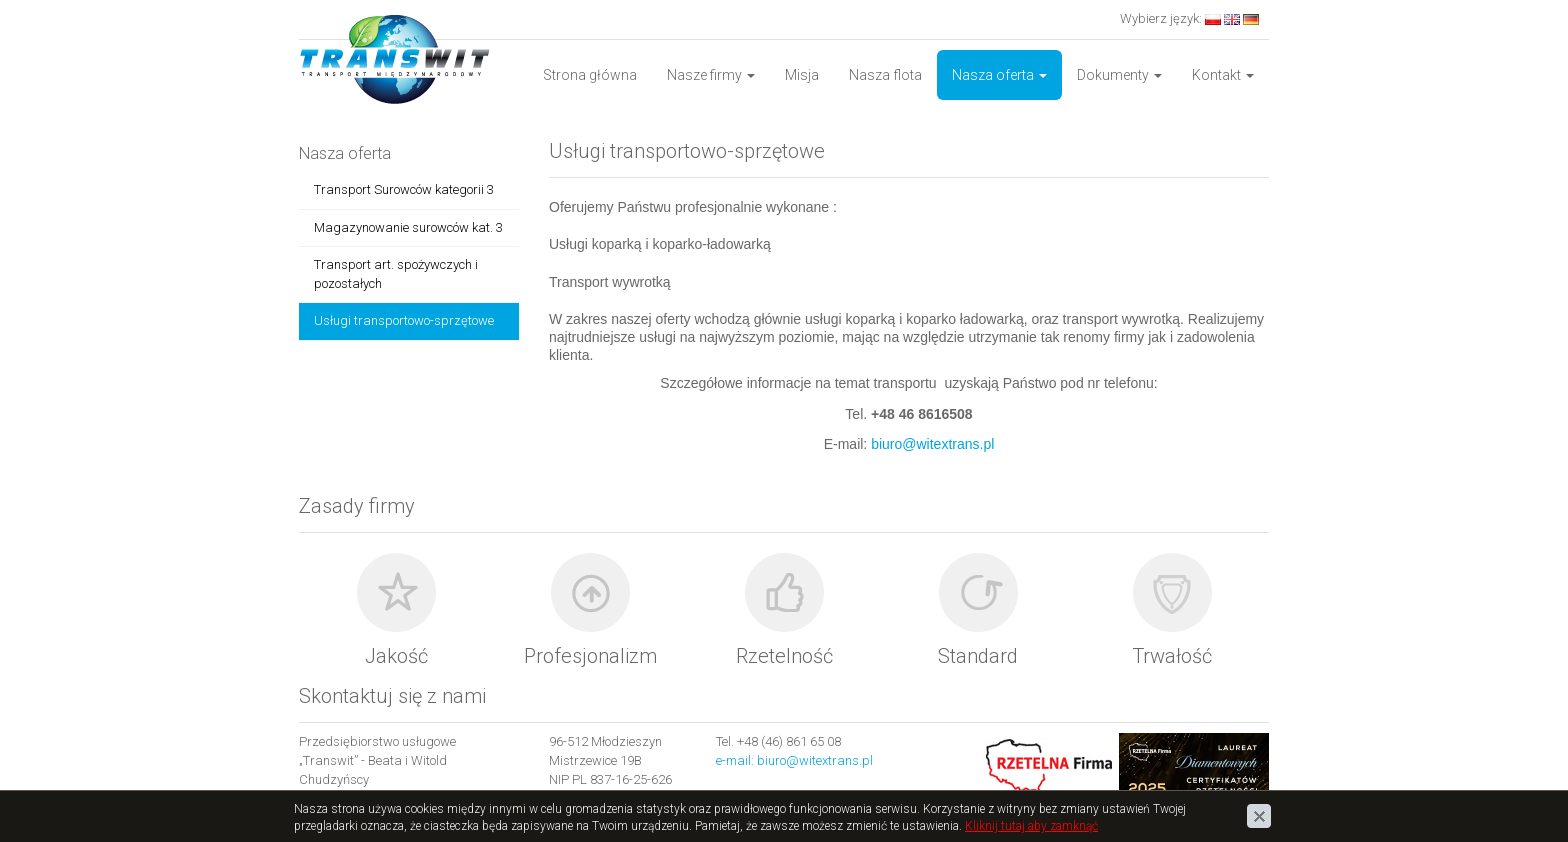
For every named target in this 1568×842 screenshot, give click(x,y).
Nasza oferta (999, 75)
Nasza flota (885, 75)
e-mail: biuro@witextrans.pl (794, 760)
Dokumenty (1119, 75)
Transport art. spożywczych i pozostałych (396, 274)
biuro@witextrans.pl (932, 444)
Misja (802, 75)
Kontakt (1223, 75)
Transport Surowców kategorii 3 (404, 189)
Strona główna (590, 75)
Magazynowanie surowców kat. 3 (408, 227)
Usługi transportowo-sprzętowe (404, 320)
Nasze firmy (711, 75)
